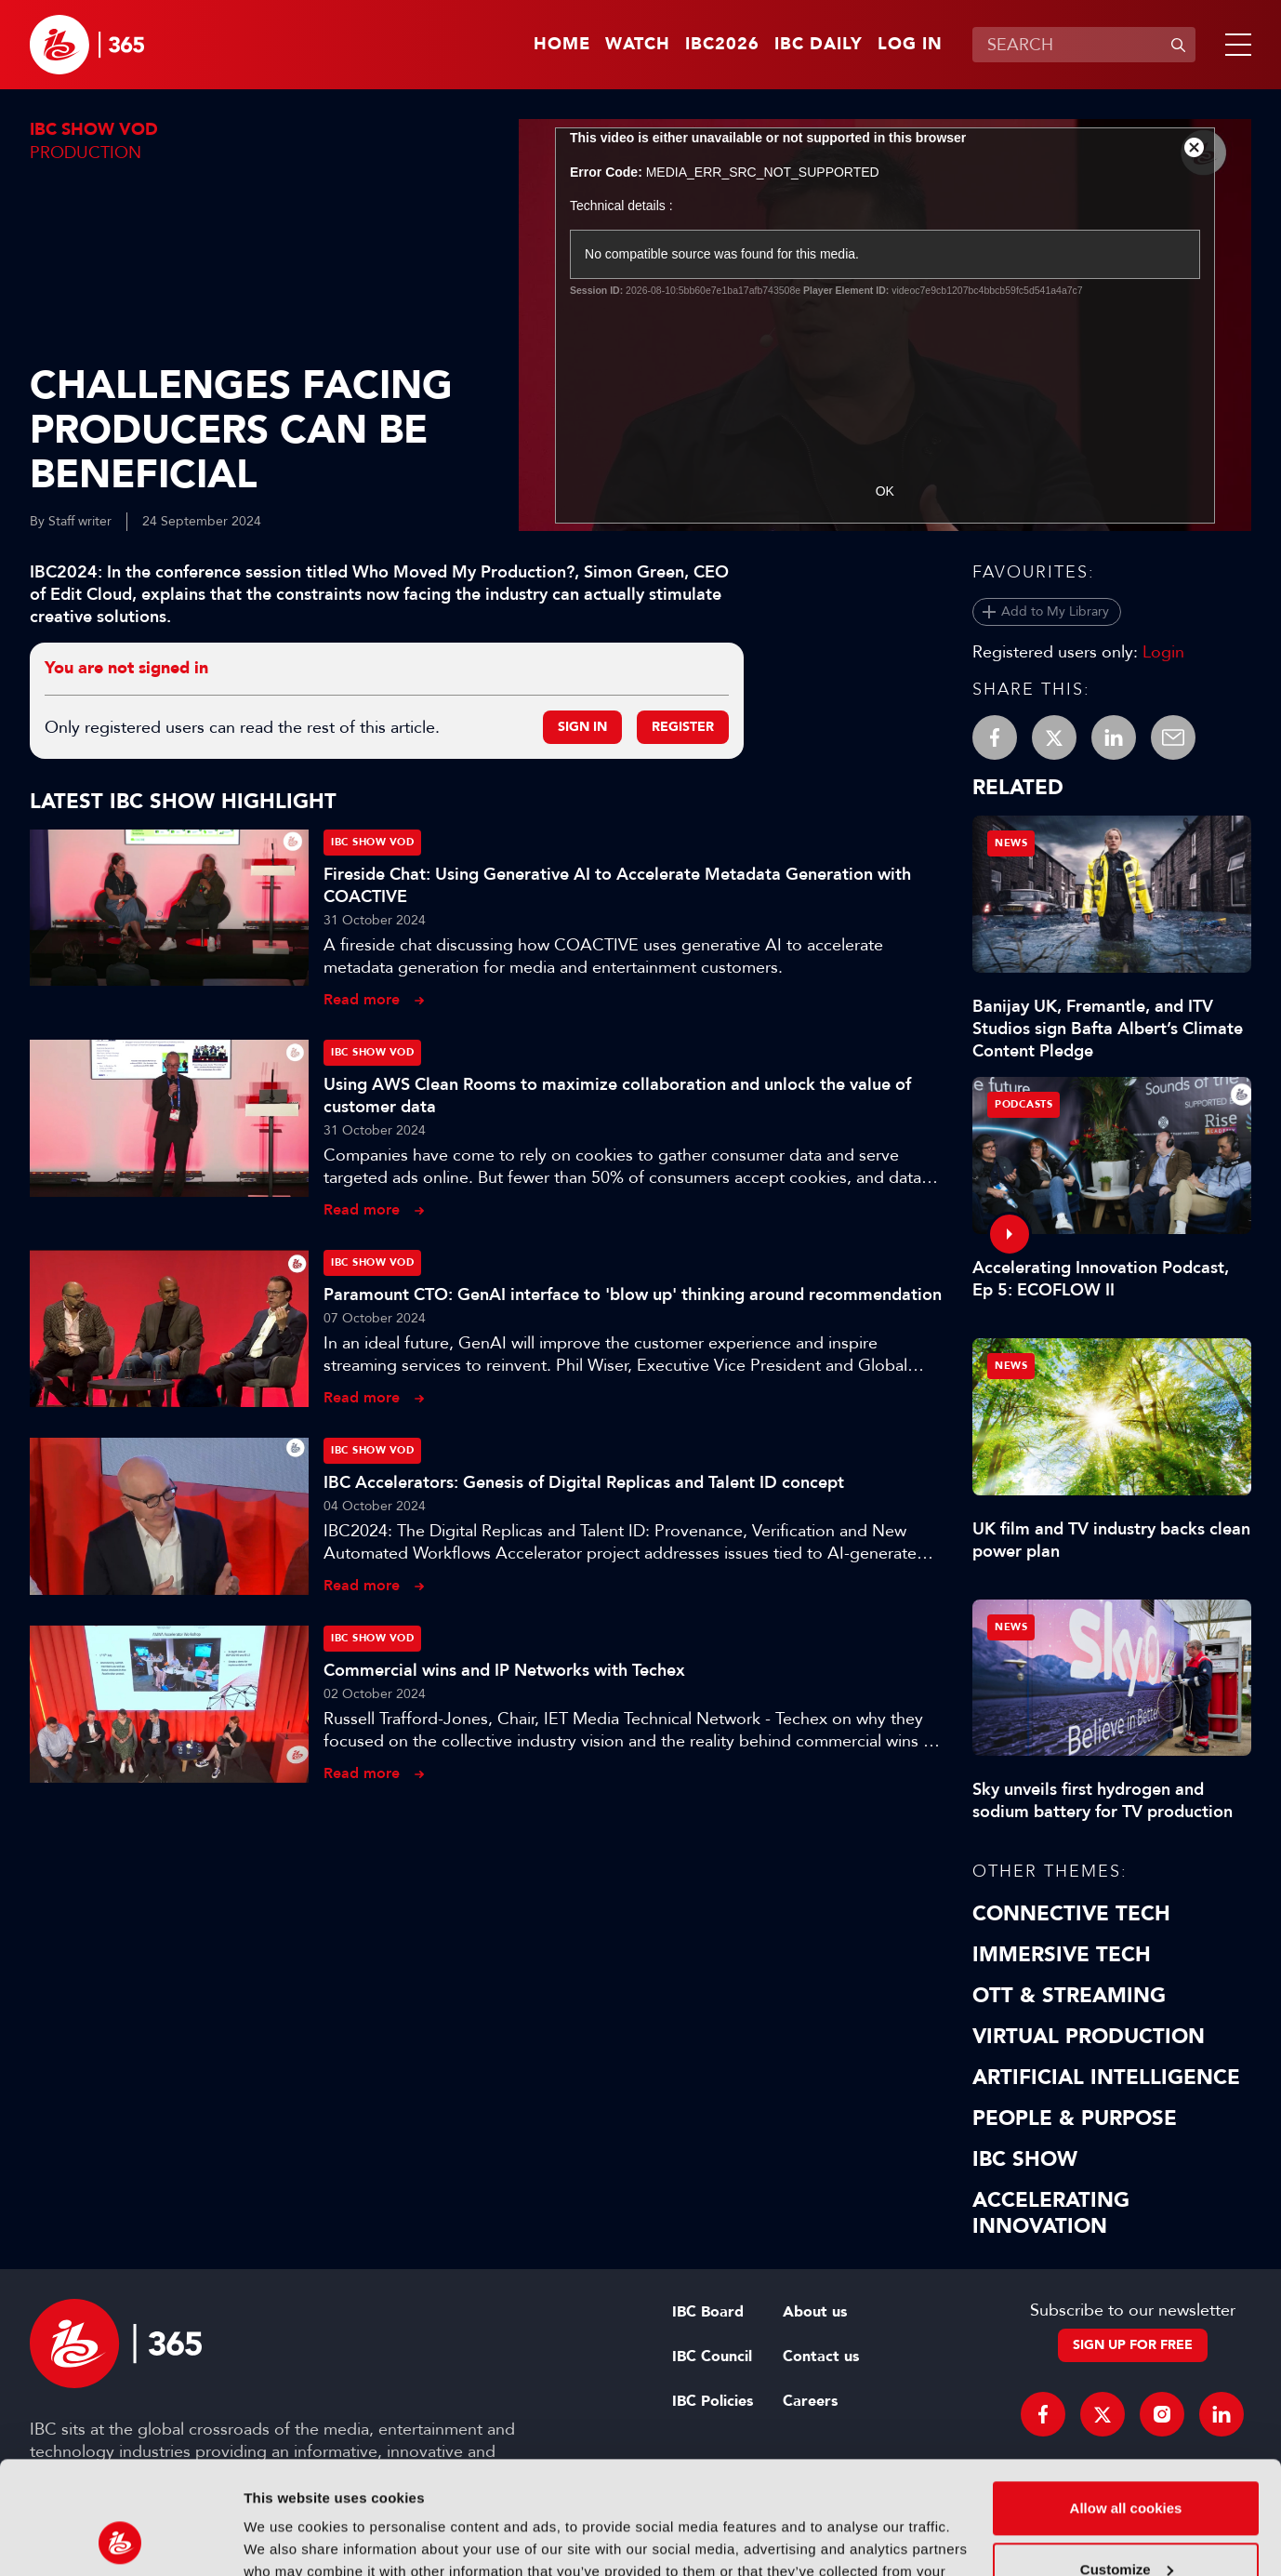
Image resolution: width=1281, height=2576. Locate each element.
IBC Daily (818, 44)
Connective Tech (1071, 1914)
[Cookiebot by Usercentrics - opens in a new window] (120, 2540)
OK (885, 491)
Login (1163, 652)
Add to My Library (1055, 611)
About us (815, 2312)
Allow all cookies (1126, 2402)
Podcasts (1023, 1104)
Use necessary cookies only (1126, 2524)
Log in (910, 44)
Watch (637, 44)
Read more (362, 999)
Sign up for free (1133, 2345)
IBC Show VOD (94, 129)
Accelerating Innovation (1050, 2213)
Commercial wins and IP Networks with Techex (504, 1670)
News (1011, 843)
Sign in (582, 727)
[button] (1234, 44)
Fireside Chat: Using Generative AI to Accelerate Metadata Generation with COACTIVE (617, 885)
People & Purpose (1074, 2118)
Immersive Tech (1061, 1955)
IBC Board (708, 2312)
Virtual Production (1088, 2037)
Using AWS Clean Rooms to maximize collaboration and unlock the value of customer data (617, 1095)
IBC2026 (722, 44)
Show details (287, 2539)
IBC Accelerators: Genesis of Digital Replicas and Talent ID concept (584, 1482)
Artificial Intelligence (1106, 2077)
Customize (1126, 2463)
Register (683, 727)
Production (85, 152)
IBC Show (1024, 2159)
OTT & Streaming (1069, 1996)
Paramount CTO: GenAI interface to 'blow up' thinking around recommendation (633, 1294)
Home (562, 44)
